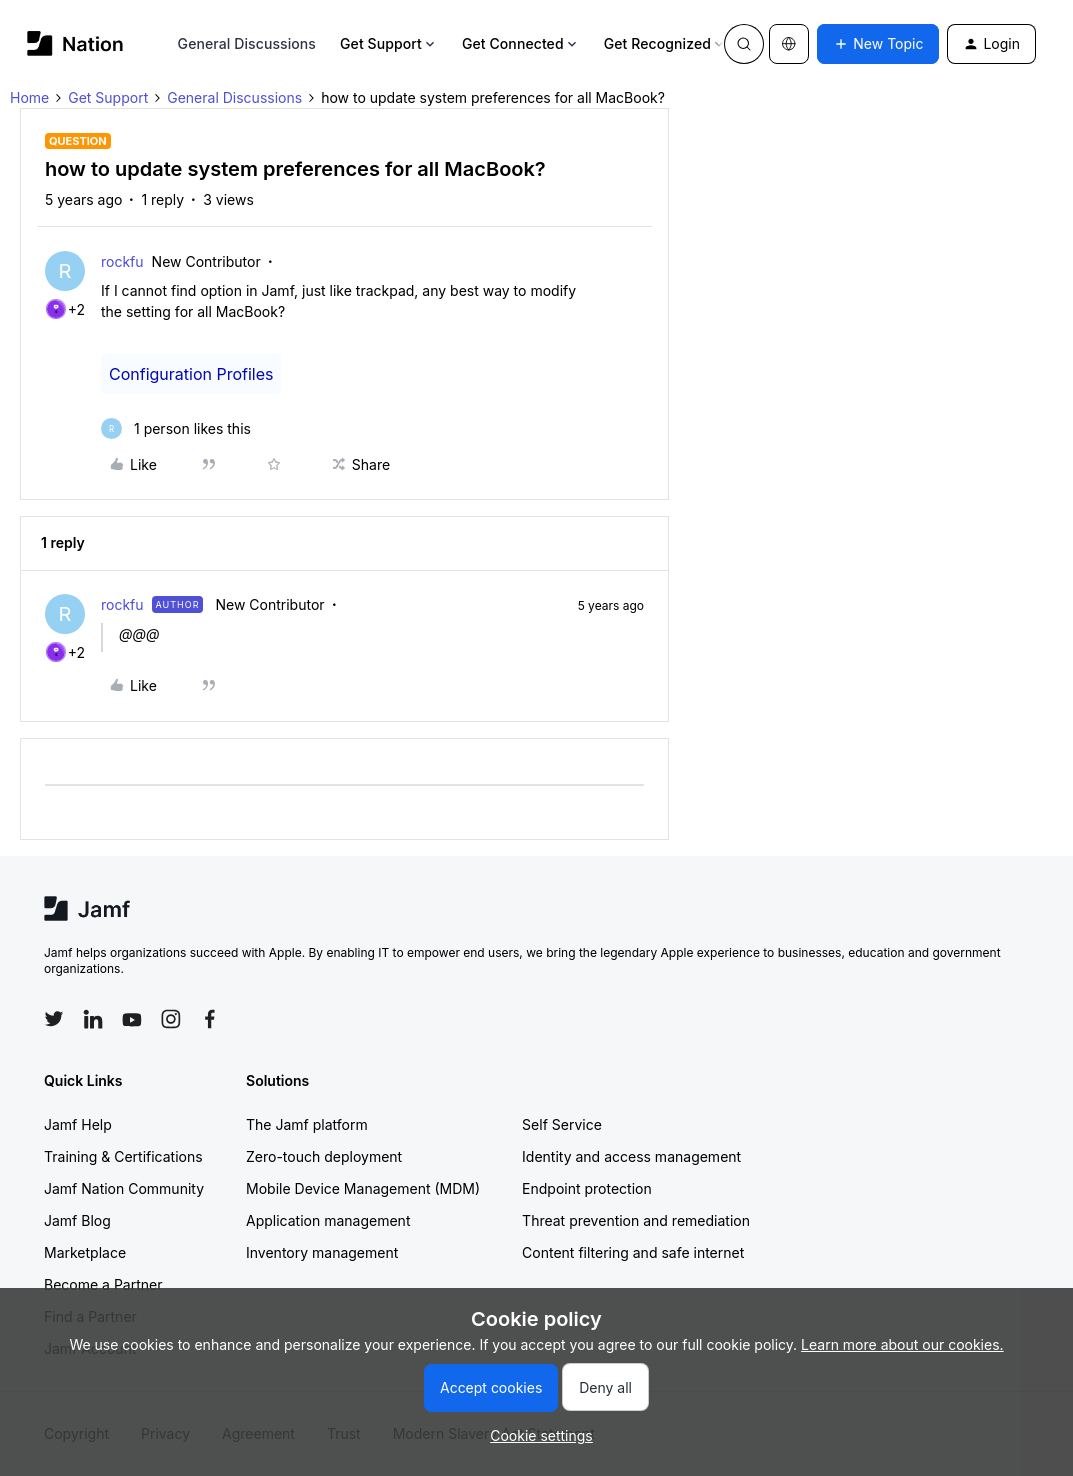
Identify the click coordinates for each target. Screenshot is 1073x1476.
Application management (328, 1220)
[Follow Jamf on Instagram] (171, 1019)
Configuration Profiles (191, 374)
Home (29, 97)
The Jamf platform (307, 1124)
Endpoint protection (587, 1188)
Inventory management (322, 1252)
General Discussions (247, 43)
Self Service (562, 1124)
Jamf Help (78, 1124)
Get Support (389, 43)
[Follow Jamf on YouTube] (132, 1019)
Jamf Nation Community (124, 1188)
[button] (878, 44)
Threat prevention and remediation (636, 1220)
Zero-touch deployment (324, 1156)
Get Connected (521, 43)
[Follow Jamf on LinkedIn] (93, 1019)
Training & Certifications (123, 1156)
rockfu (122, 261)
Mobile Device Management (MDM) (363, 1188)
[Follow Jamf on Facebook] (210, 1019)
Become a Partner (103, 1284)
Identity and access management (631, 1156)
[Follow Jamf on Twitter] (54, 1019)
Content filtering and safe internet (633, 1252)
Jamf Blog (77, 1220)
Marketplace (85, 1252)
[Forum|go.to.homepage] (75, 43)
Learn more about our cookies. (902, 1344)
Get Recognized (665, 43)
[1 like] (176, 428)
